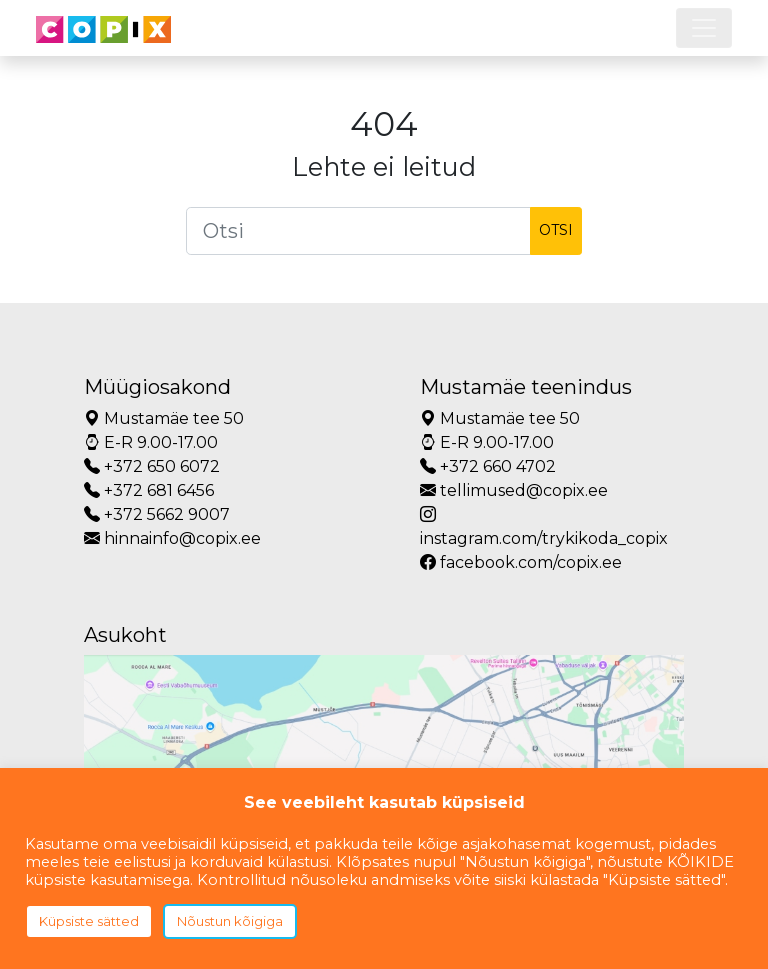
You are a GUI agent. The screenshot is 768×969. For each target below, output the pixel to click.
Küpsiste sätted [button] (89, 921)
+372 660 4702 (488, 466)
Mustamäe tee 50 (164, 418)
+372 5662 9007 (157, 514)
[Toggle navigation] (704, 28)
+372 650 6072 (152, 466)
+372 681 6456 (149, 490)
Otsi (556, 230)
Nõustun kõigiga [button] (230, 921)
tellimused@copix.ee (514, 490)
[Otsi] (358, 231)
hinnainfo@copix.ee (172, 538)
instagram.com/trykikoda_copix (544, 526)
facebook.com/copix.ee (521, 562)
